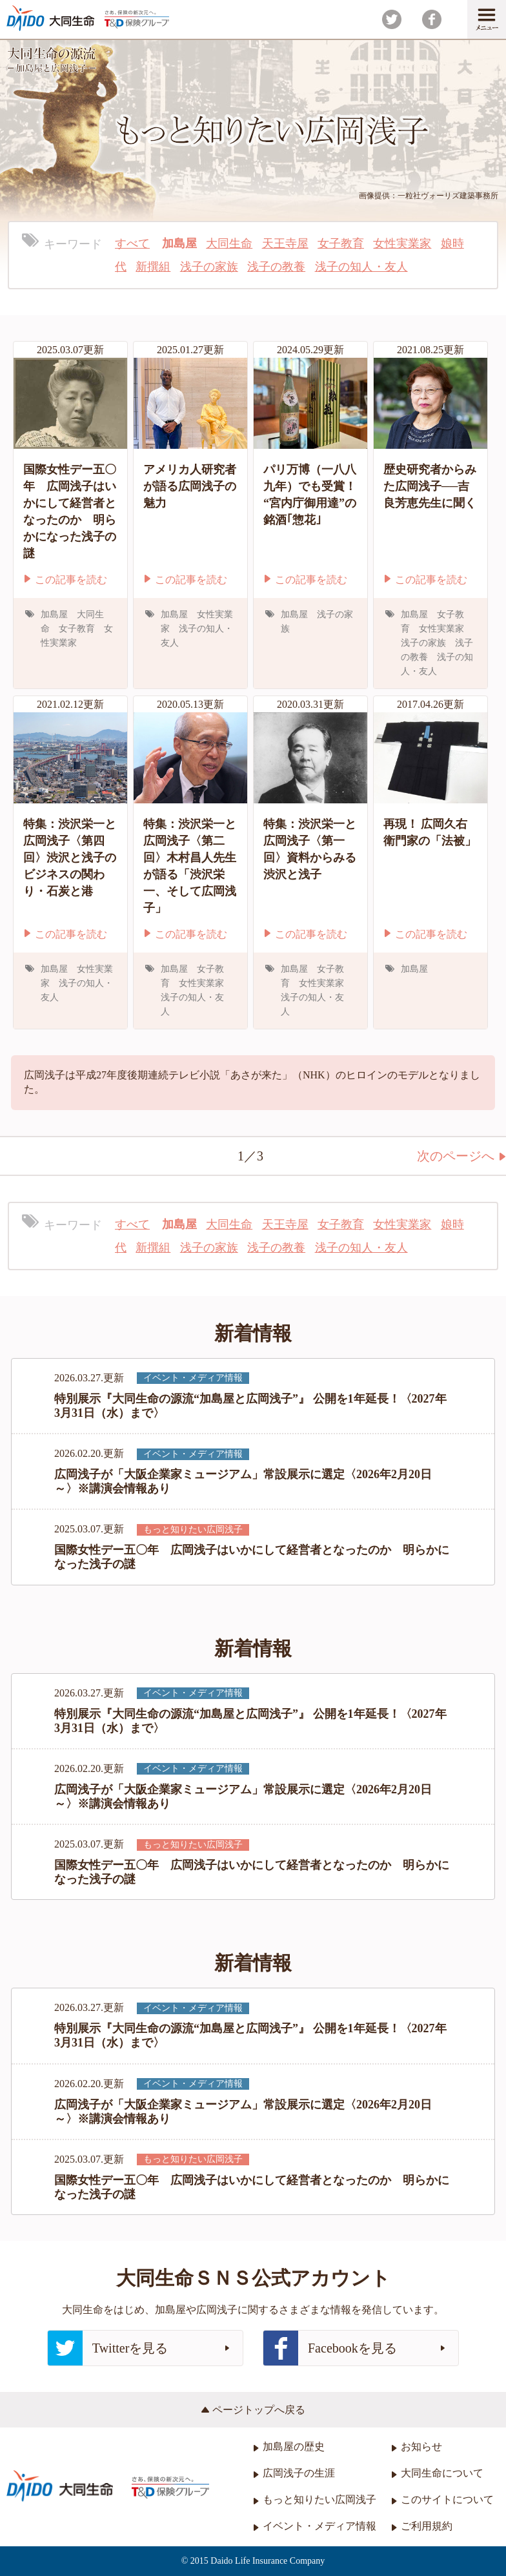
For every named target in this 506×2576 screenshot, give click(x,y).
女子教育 (341, 243)
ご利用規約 (421, 2525)
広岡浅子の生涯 (294, 2473)
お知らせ (416, 2446)
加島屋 (179, 243)
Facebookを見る (354, 2348)
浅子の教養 (276, 266)
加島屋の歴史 (289, 2446)
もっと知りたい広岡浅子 (314, 2499)
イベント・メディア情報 (314, 2525)
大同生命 (229, 243)
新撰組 (153, 266)
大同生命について (437, 2473)
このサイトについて (442, 2499)
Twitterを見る (139, 2348)
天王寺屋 (285, 243)
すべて (132, 243)
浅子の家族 (209, 266)
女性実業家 (402, 243)
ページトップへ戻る (253, 2409)
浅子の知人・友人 (361, 266)
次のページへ (461, 1156)
